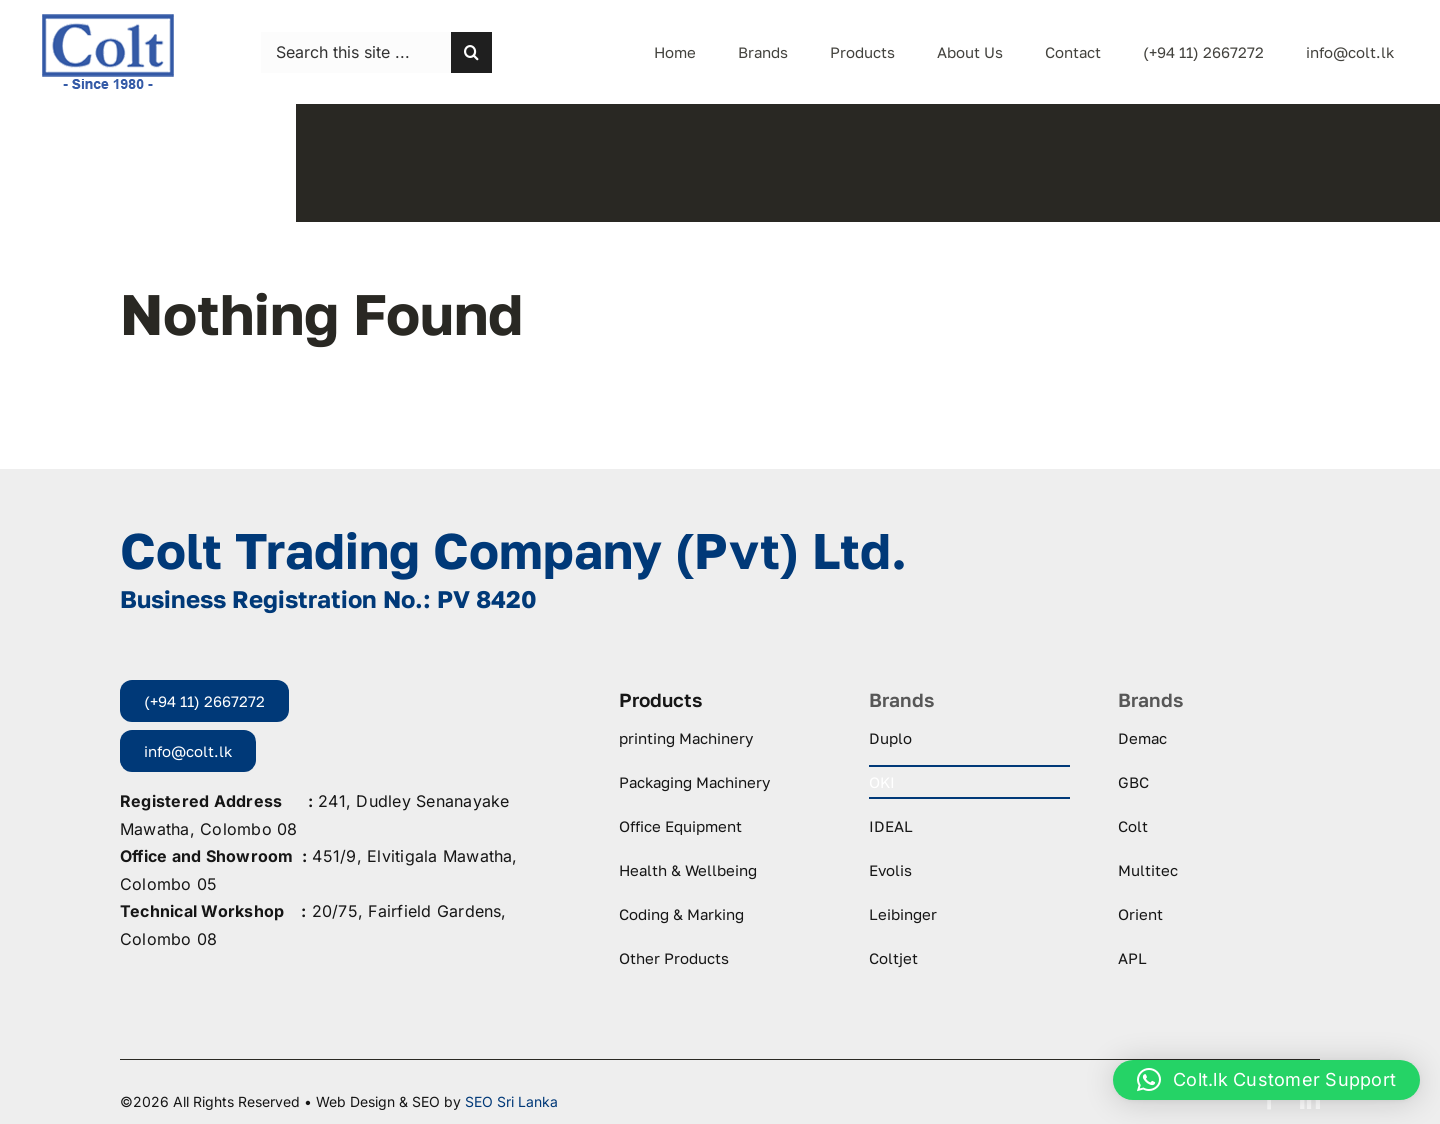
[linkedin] (1310, 1100)
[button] (1266, 1080)
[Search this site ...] (356, 52)
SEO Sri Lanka (511, 1101)
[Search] (471, 52)
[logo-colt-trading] (108, 20)
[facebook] (1270, 1100)
